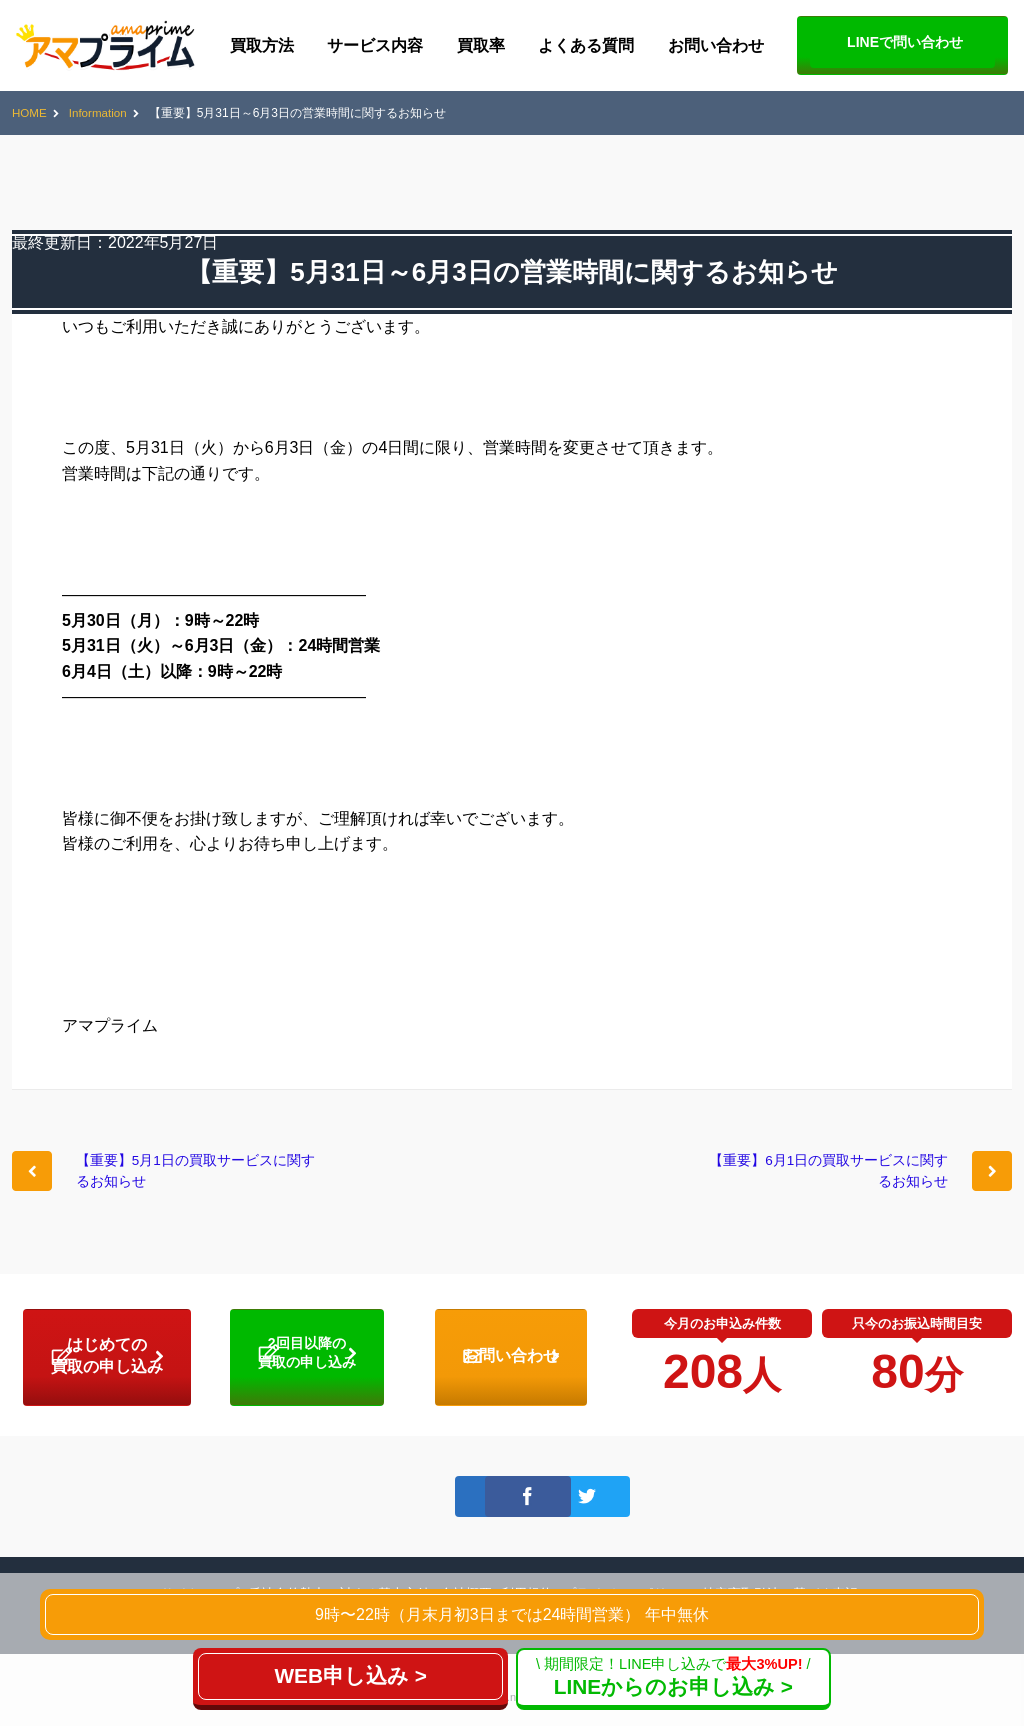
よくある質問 (586, 45)
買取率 (481, 45)
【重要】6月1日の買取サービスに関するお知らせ (826, 1175)
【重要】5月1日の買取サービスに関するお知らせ (198, 1175)
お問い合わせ (716, 45)
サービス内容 (375, 45)
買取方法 (262, 45)
